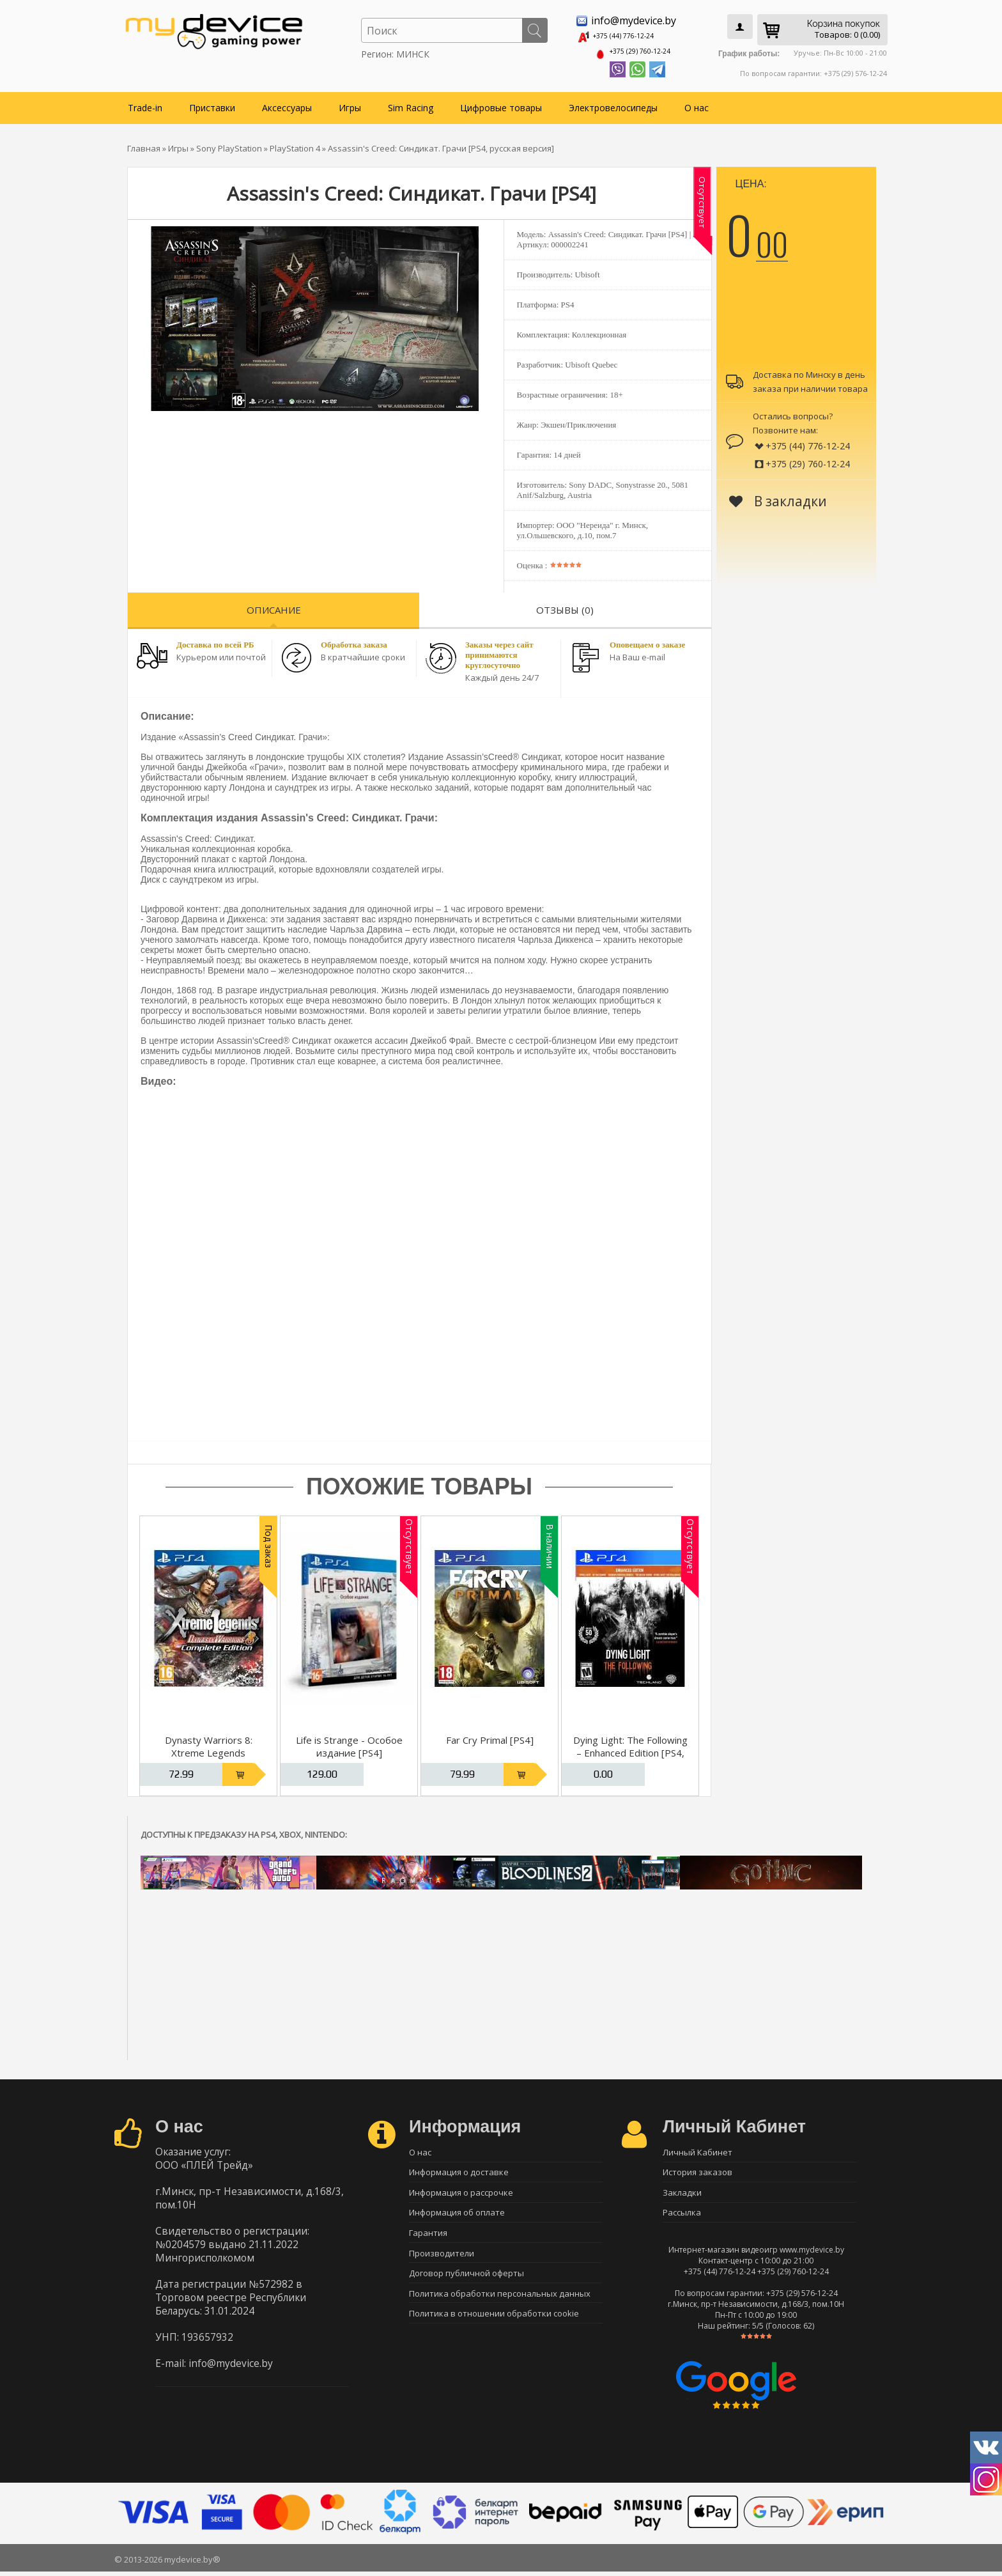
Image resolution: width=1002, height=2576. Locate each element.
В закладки (778, 497)
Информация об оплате (457, 2215)
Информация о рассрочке (461, 2193)
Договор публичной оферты (466, 2282)
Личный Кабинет (697, 2148)
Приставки (212, 103)
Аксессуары (287, 103)
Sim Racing (410, 103)
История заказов (697, 2170)
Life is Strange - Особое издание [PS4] (349, 1742)
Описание (274, 605)
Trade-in (145, 103)
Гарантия (428, 2238)
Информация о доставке (459, 2170)
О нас (696, 103)
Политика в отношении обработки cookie (494, 2327)
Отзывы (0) (565, 605)
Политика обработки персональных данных (499, 2305)
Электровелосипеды (613, 103)
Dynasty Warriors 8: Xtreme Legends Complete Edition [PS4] (208, 1748)
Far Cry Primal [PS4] (490, 1735)
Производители (441, 2260)
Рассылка (682, 2215)
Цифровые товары (501, 103)
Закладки (682, 2193)
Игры (350, 103)
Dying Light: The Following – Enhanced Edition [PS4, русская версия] (630, 1748)
